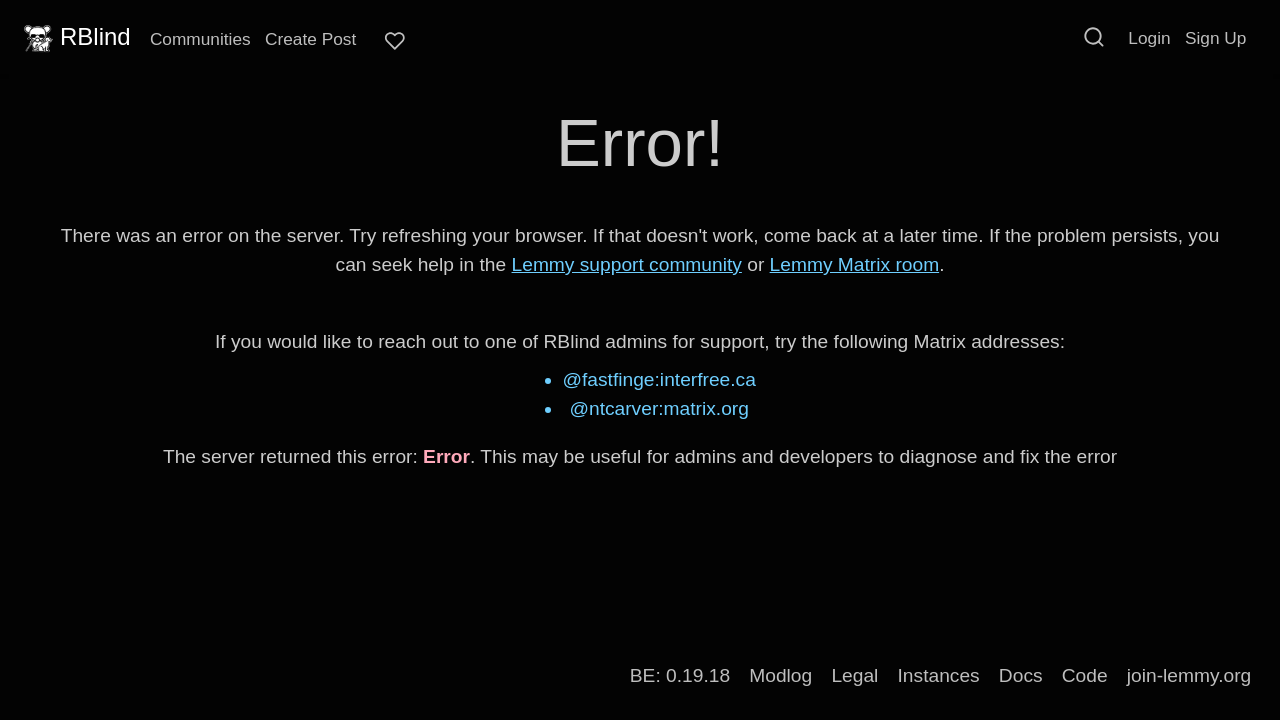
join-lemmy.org (1189, 675)
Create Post (310, 39)
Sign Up (1215, 38)
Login (1149, 38)
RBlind (75, 37)
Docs (1021, 675)
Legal (854, 675)
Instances (939, 675)
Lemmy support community (627, 264)
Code (1085, 675)
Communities (200, 39)
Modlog (780, 675)
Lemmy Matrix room (855, 264)
